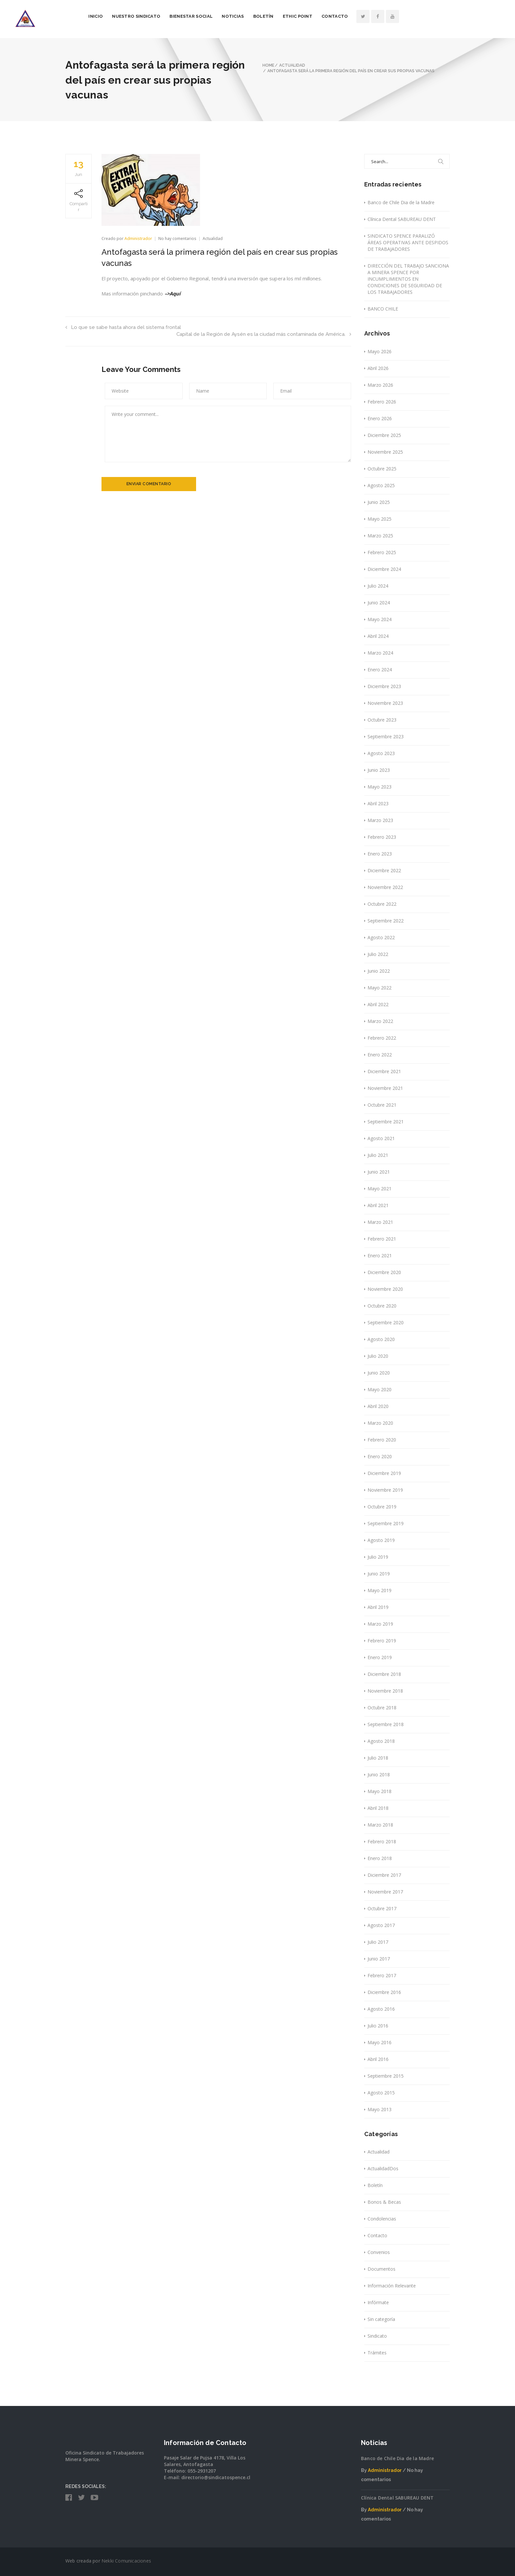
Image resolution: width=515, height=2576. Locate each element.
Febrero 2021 (382, 1239)
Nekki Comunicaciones (126, 2561)
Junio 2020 (379, 1373)
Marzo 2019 (380, 1624)
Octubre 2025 (382, 468)
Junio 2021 (379, 1172)
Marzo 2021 (380, 1222)
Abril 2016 (378, 2059)
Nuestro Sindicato (187, 16)
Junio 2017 (379, 1959)
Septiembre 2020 (386, 1322)
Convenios (379, 2252)
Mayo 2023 (380, 787)
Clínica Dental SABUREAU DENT (402, 219)
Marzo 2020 (380, 1423)
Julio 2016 (378, 2026)
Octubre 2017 (382, 1908)
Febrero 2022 (382, 1038)
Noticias (283, 16)
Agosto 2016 (381, 2009)
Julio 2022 (378, 954)
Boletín (313, 16)
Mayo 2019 (380, 1590)
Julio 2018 (378, 1758)
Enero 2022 (380, 1054)
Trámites (377, 2352)
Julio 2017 (378, 1942)
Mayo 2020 (380, 1389)
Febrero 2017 (382, 1975)
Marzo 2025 (380, 535)
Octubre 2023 (382, 720)
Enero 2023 (380, 854)
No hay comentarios (177, 238)
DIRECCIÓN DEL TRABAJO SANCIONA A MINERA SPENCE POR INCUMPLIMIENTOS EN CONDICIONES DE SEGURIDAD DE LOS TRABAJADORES (408, 279)
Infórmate (378, 2302)
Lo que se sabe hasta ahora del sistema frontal (123, 327)
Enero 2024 (380, 669)
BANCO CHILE (383, 309)
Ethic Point (348, 16)
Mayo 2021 (380, 1188)
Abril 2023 (378, 803)
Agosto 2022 (381, 937)
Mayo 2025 (380, 519)
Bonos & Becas (384, 2202)
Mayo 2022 (380, 988)
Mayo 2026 (380, 351)
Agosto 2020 (381, 1339)
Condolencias (382, 2219)
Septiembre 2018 (386, 1724)
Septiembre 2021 (386, 1121)
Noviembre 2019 (385, 1490)
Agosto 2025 (381, 485)
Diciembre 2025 (384, 435)
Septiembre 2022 (386, 921)
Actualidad (213, 238)
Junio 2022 (379, 971)
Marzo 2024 (380, 653)
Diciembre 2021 (384, 1071)
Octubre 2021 (382, 1105)
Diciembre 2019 (384, 1473)
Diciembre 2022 (384, 870)
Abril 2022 (378, 1004)
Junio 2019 (379, 1573)
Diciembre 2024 (384, 569)
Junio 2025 (379, 502)
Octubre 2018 (382, 1707)
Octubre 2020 (382, 1306)
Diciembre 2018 (384, 1674)
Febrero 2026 (382, 402)
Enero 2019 (380, 1657)
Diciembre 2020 (384, 1272)
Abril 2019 (378, 1607)
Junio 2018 (379, 1774)
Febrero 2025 (382, 552)
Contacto (385, 16)
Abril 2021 (378, 1205)
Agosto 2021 (381, 1138)
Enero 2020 (380, 1456)
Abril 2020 (378, 1406)
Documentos (381, 2269)
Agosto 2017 (381, 1925)
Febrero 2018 (382, 1841)
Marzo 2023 (380, 820)
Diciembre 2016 (384, 1992)
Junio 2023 (379, 770)
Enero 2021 (380, 1255)
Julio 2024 (378, 586)
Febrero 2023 (382, 837)
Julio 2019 (378, 1557)
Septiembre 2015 (386, 2076)
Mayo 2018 (380, 1791)
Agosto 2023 (381, 753)
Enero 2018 (380, 1858)
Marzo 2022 (380, 1021)
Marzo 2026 (380, 385)
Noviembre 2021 (385, 1088)
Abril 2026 (378, 368)
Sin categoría (381, 2319)
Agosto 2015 (381, 2092)
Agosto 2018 (381, 1741)
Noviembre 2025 (385, 452)
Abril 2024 (378, 636)
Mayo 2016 (380, 2042)
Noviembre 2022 (385, 887)
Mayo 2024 (380, 619)
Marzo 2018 (380, 1825)
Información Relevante (392, 2286)
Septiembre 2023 (386, 736)
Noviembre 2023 (385, 703)
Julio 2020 (378, 1356)
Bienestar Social (241, 16)
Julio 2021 (378, 1155)
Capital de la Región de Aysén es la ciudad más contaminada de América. (263, 334)
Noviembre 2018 (385, 1691)
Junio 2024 (379, 602)
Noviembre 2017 (385, 1892)
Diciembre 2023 (384, 686)
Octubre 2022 (382, 904)
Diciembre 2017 (384, 1875)
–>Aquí (173, 293)
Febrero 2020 (382, 1440)
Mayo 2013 (380, 2109)
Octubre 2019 (382, 1507)
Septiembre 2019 (386, 1523)
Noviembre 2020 (385, 1289)
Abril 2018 (378, 1808)
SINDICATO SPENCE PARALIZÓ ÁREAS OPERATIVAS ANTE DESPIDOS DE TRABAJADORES (408, 242)
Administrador (138, 238)
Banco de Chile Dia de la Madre (401, 202)
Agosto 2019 (381, 1540)
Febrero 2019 (382, 1640)
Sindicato (377, 2336)
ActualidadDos (383, 2168)
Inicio (146, 16)
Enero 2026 (380, 418)
